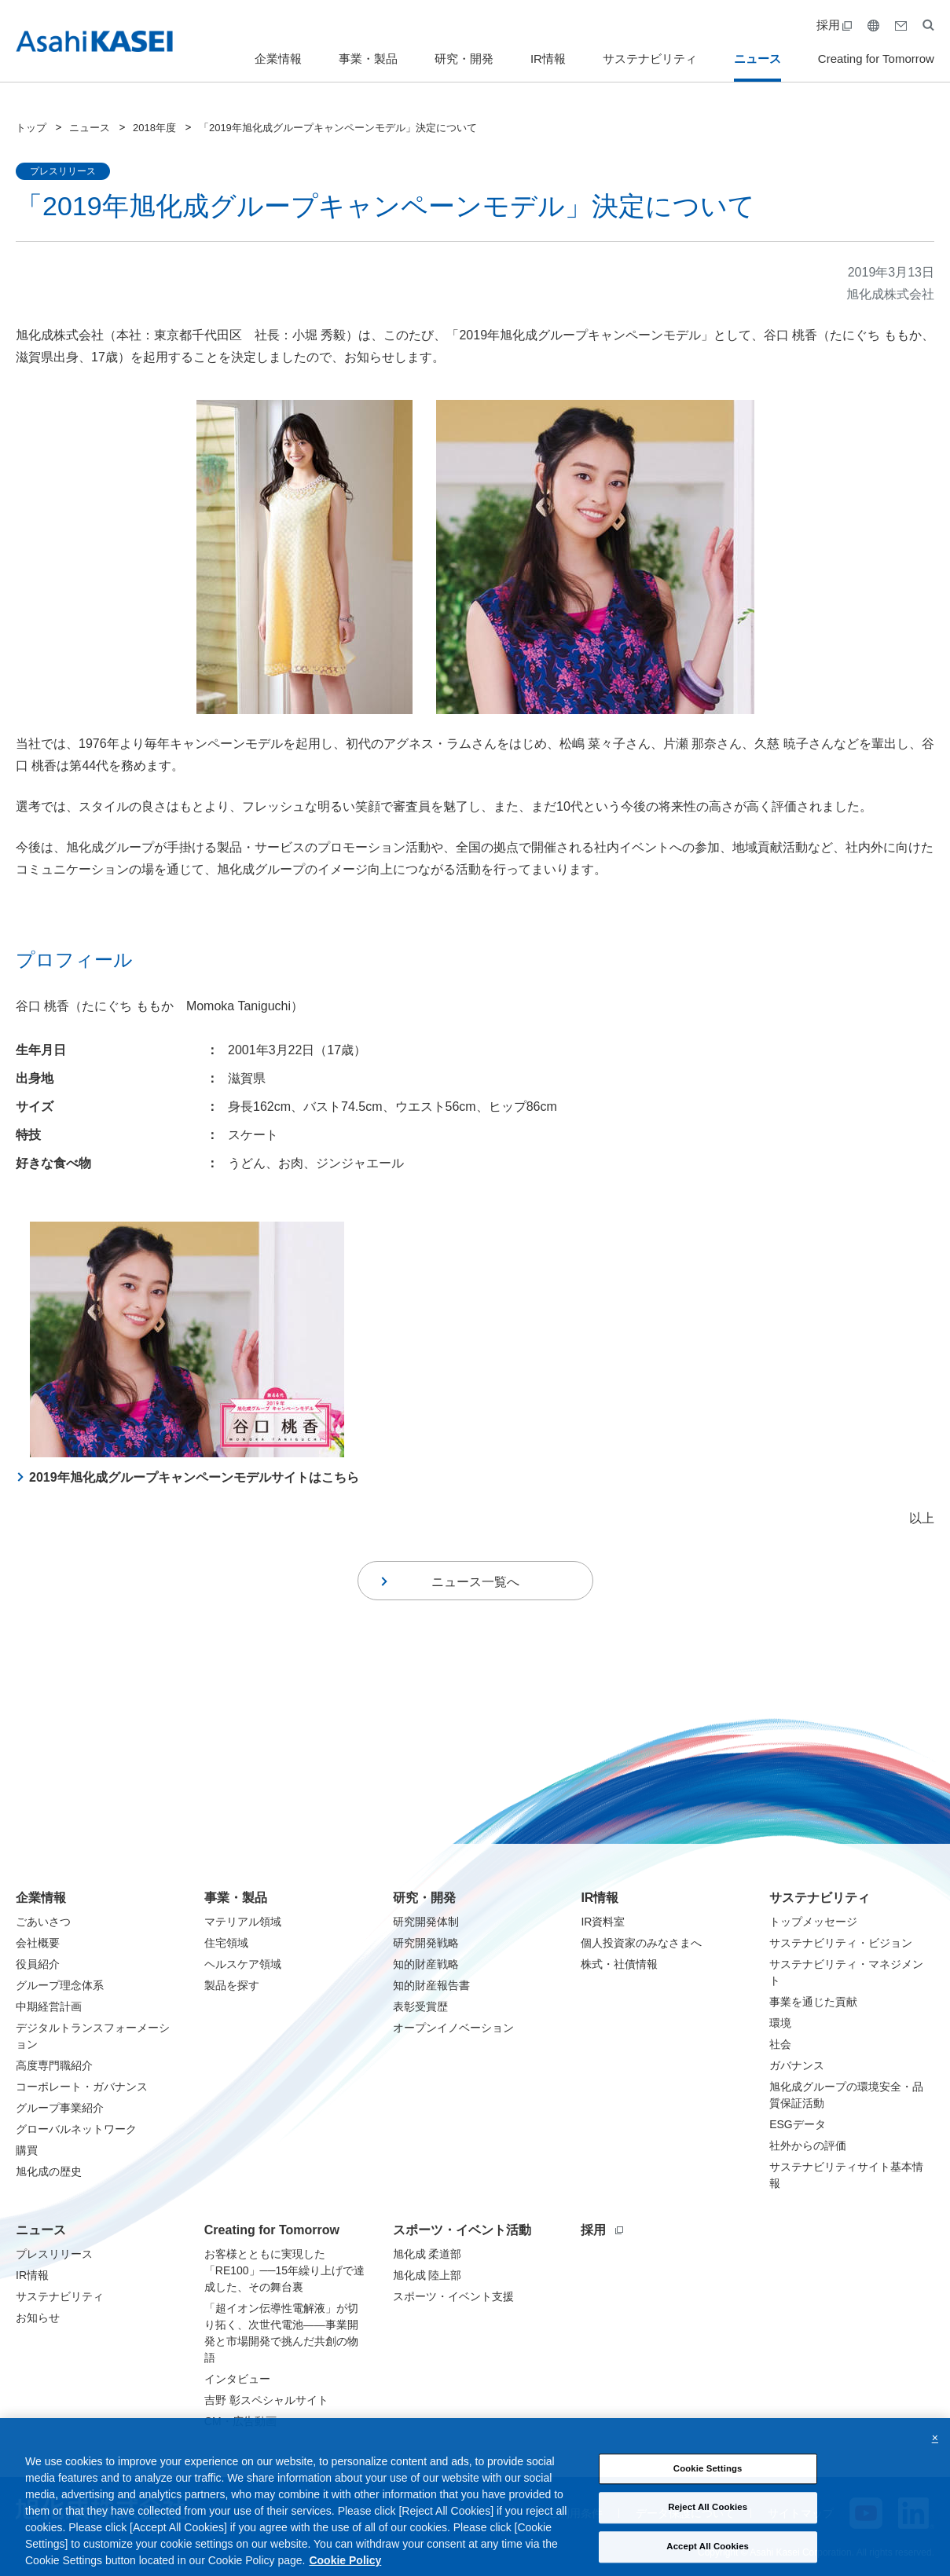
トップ (31, 128)
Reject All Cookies (707, 2529)
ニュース (757, 58)
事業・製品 (368, 58)
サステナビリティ (650, 58)
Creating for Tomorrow (876, 58)
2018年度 (154, 128)
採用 (834, 24)
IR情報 (548, 58)
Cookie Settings (708, 2489)
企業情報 (278, 58)
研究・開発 (464, 58)
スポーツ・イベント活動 (462, 2230)
